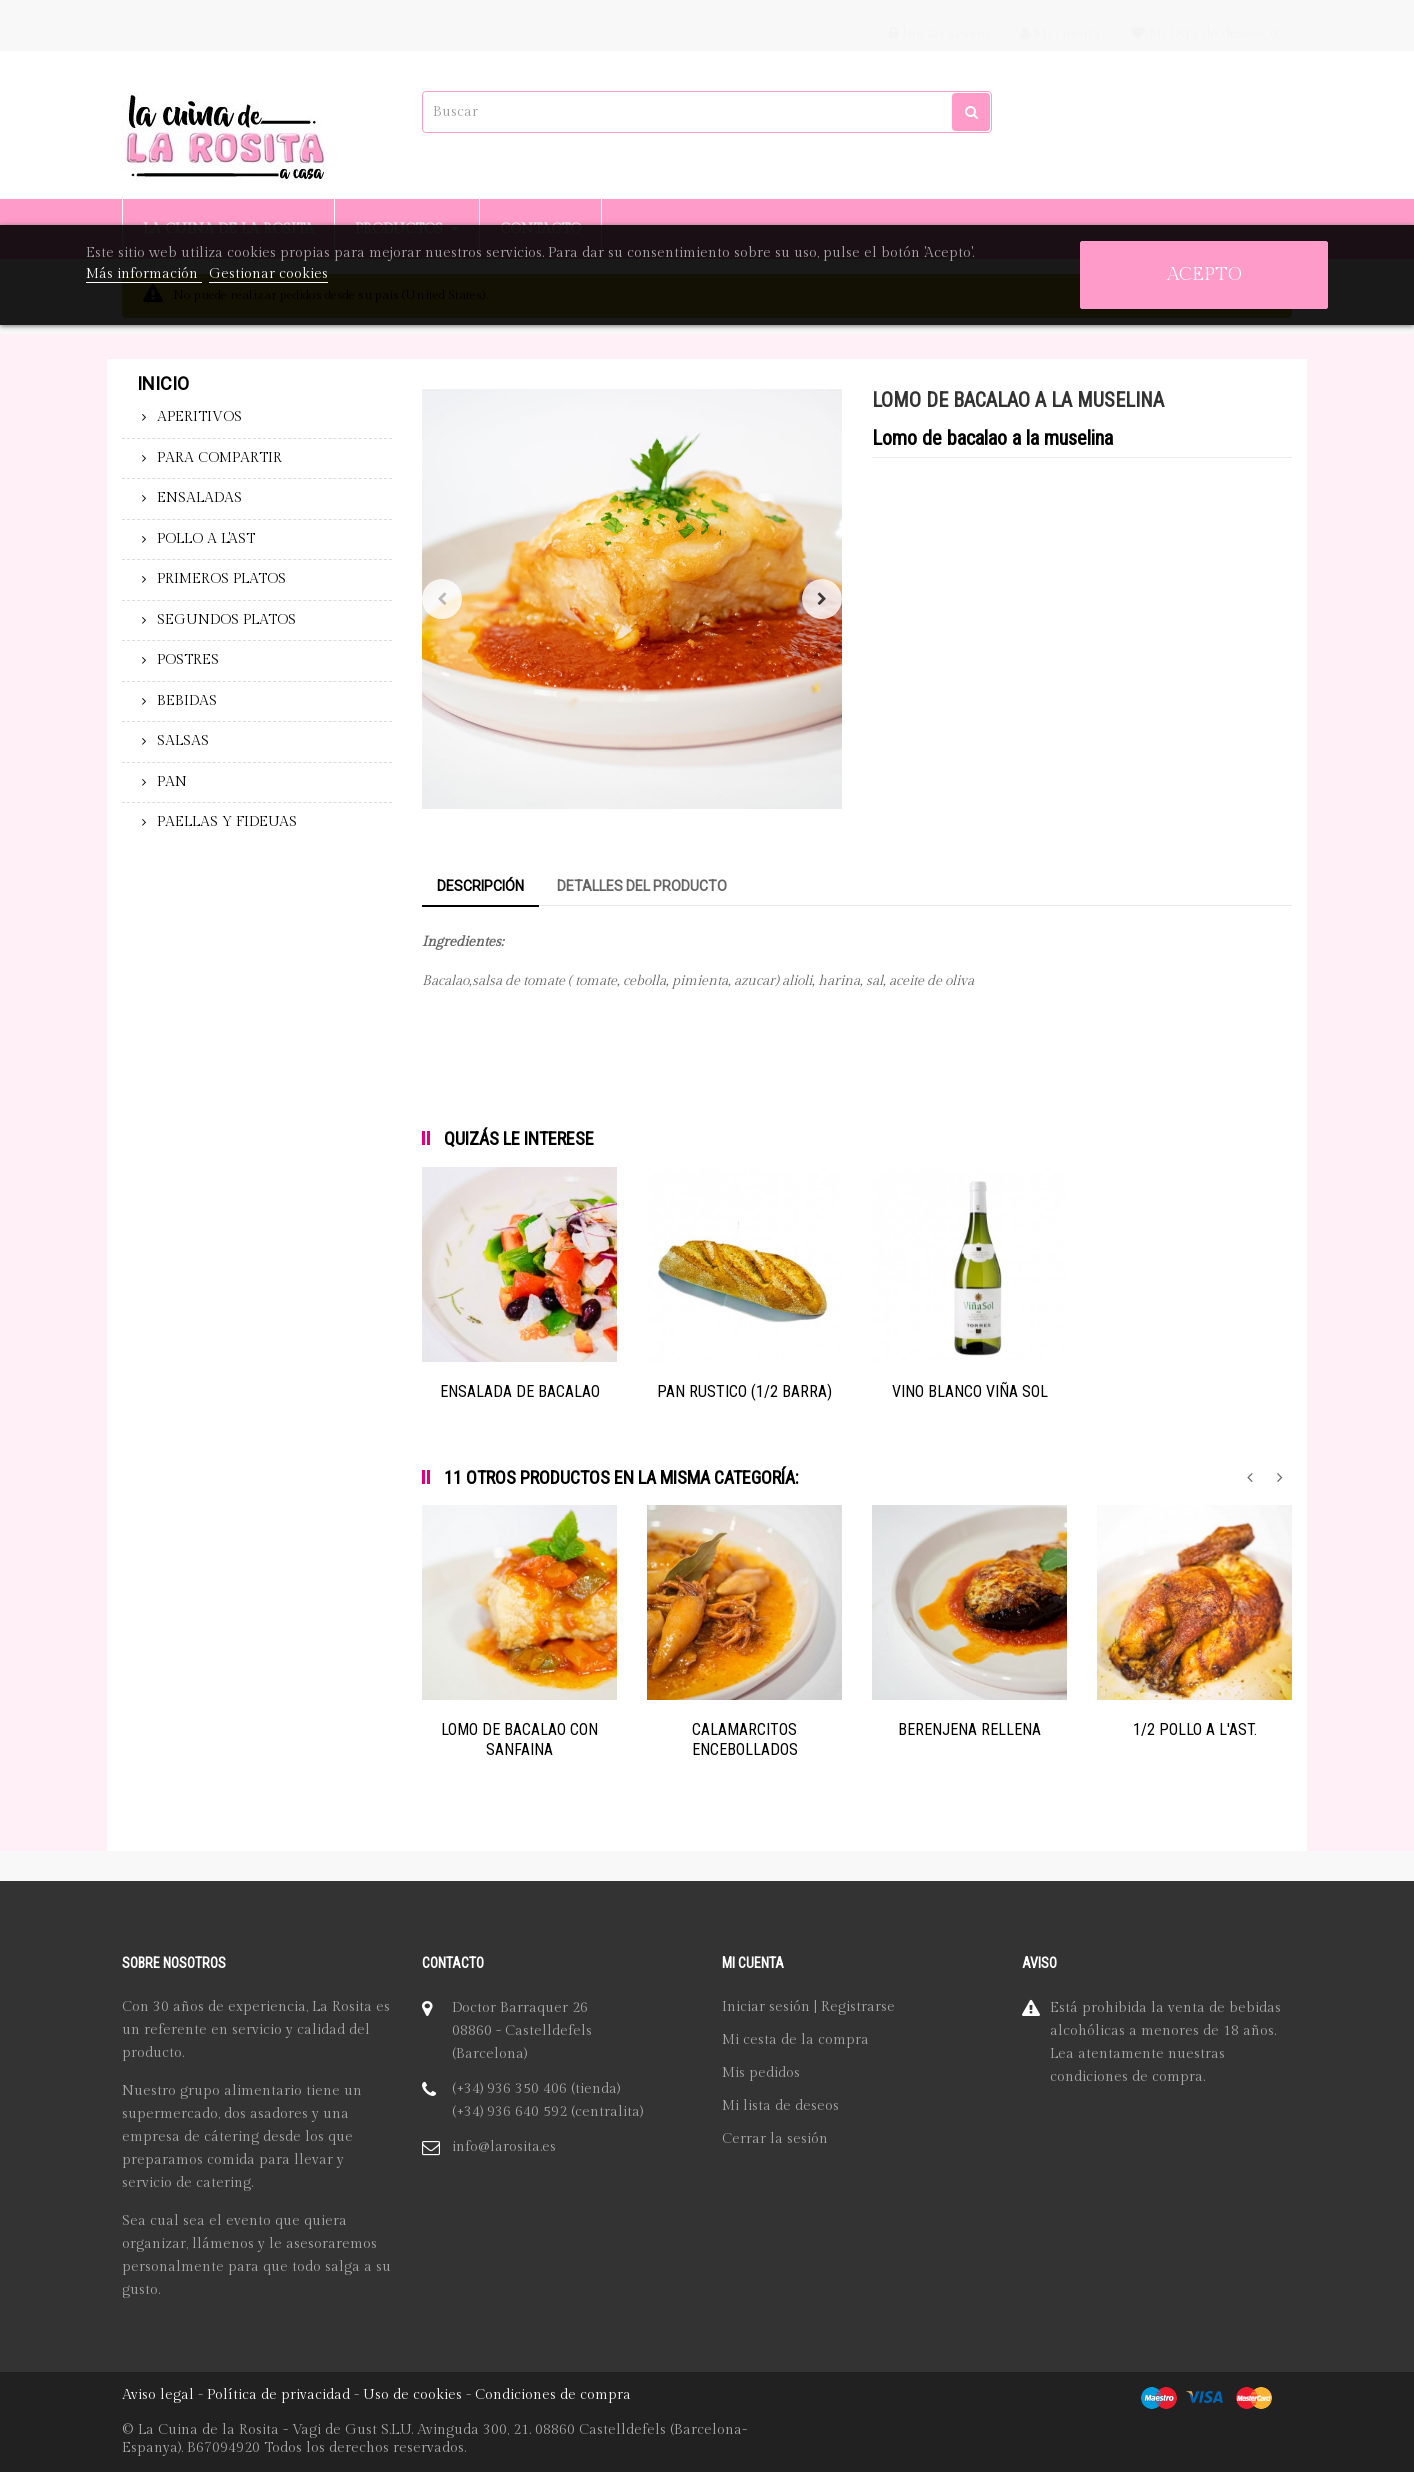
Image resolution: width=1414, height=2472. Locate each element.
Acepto (1204, 274)
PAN (172, 782)
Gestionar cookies (268, 274)
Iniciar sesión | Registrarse (808, 2007)
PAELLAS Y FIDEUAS (227, 822)
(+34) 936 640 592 (509, 2112)
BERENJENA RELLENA (969, 1729)
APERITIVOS (199, 417)
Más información (144, 274)
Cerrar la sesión (775, 2139)
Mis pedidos (761, 2073)
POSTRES (188, 660)
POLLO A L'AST (206, 539)
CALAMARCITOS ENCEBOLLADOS (745, 1739)
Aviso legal (158, 2395)
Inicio (163, 383)
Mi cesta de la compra (795, 2040)
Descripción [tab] (480, 886)
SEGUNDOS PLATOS (226, 620)
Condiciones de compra (553, 2395)
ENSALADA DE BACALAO (520, 1391)
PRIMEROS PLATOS (221, 579)
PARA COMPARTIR (219, 458)
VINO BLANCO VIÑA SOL (970, 1391)
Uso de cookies (412, 2395)
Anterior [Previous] (442, 599)
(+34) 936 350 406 (509, 2089)
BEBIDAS (187, 701)
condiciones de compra (1126, 2077)
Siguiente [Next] (822, 599)
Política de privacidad (278, 2395)
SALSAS (183, 741)
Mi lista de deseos (780, 2106)
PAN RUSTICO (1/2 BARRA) (744, 1391)
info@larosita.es (504, 2147)
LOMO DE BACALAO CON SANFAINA (519, 1739)
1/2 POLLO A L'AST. (1195, 1729)
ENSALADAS (199, 498)
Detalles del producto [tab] (642, 886)
